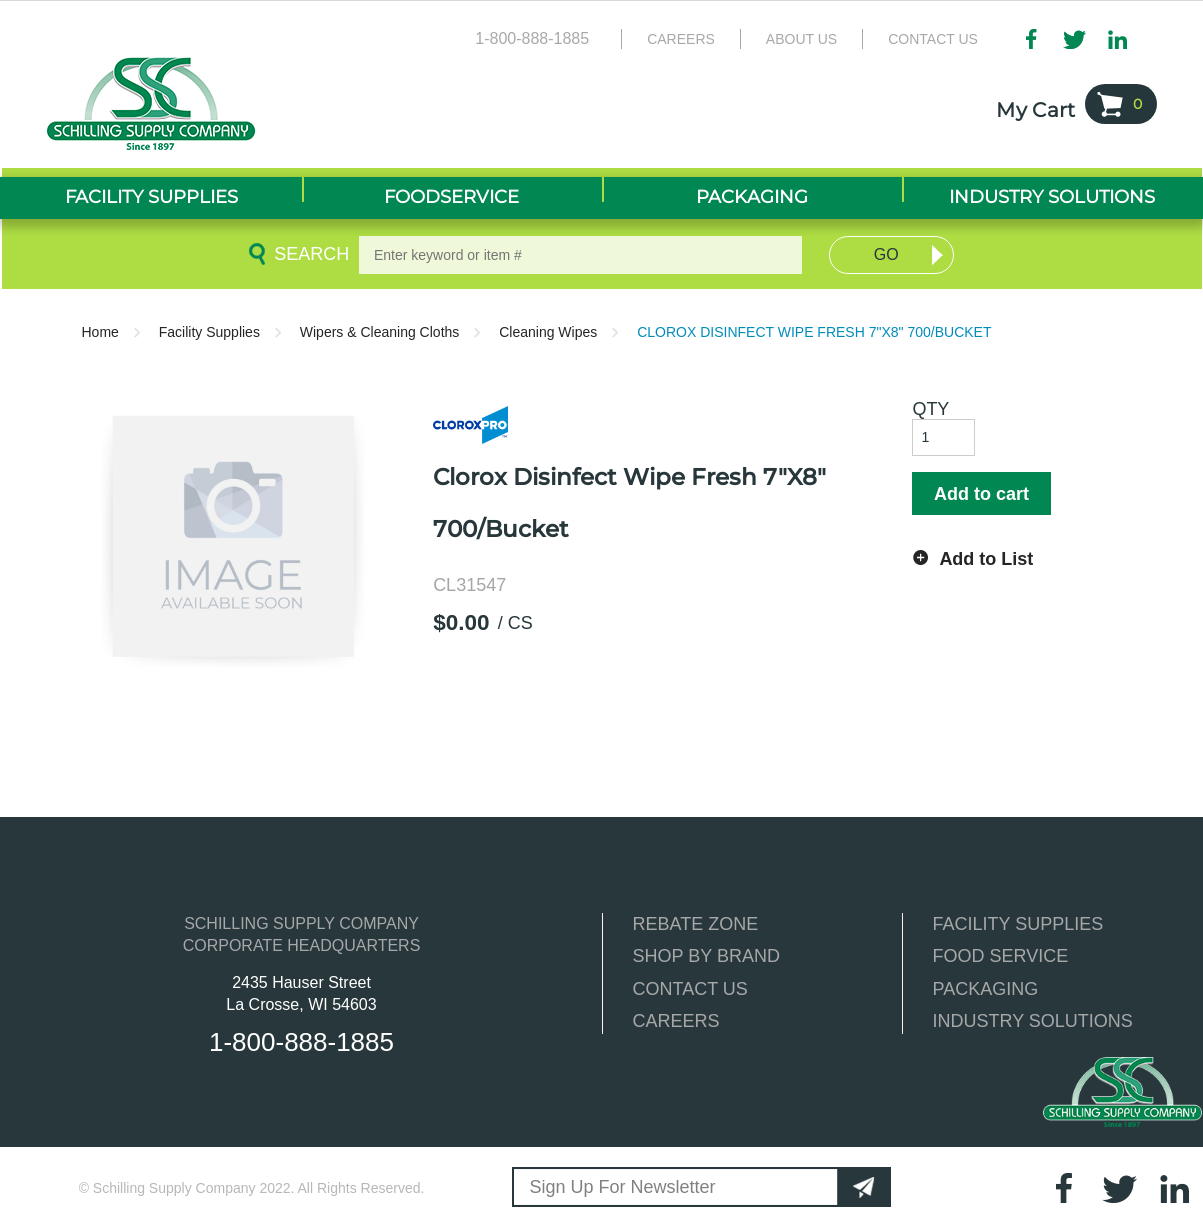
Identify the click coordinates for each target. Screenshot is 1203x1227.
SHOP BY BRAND (706, 956)
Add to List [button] (986, 559)
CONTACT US (690, 989)
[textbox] (580, 255)
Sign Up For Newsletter (623, 1187)
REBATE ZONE (696, 924)
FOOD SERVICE (1001, 956)
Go (886, 254)
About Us (801, 39)
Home (100, 332)
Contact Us (933, 39)
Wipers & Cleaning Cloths (380, 332)
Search (308, 254)
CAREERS (676, 1021)
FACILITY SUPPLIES (1018, 924)
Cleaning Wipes (548, 332)
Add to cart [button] (981, 494)
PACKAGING (986, 989)
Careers (681, 39)
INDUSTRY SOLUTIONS (1033, 1021)
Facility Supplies (209, 332)
